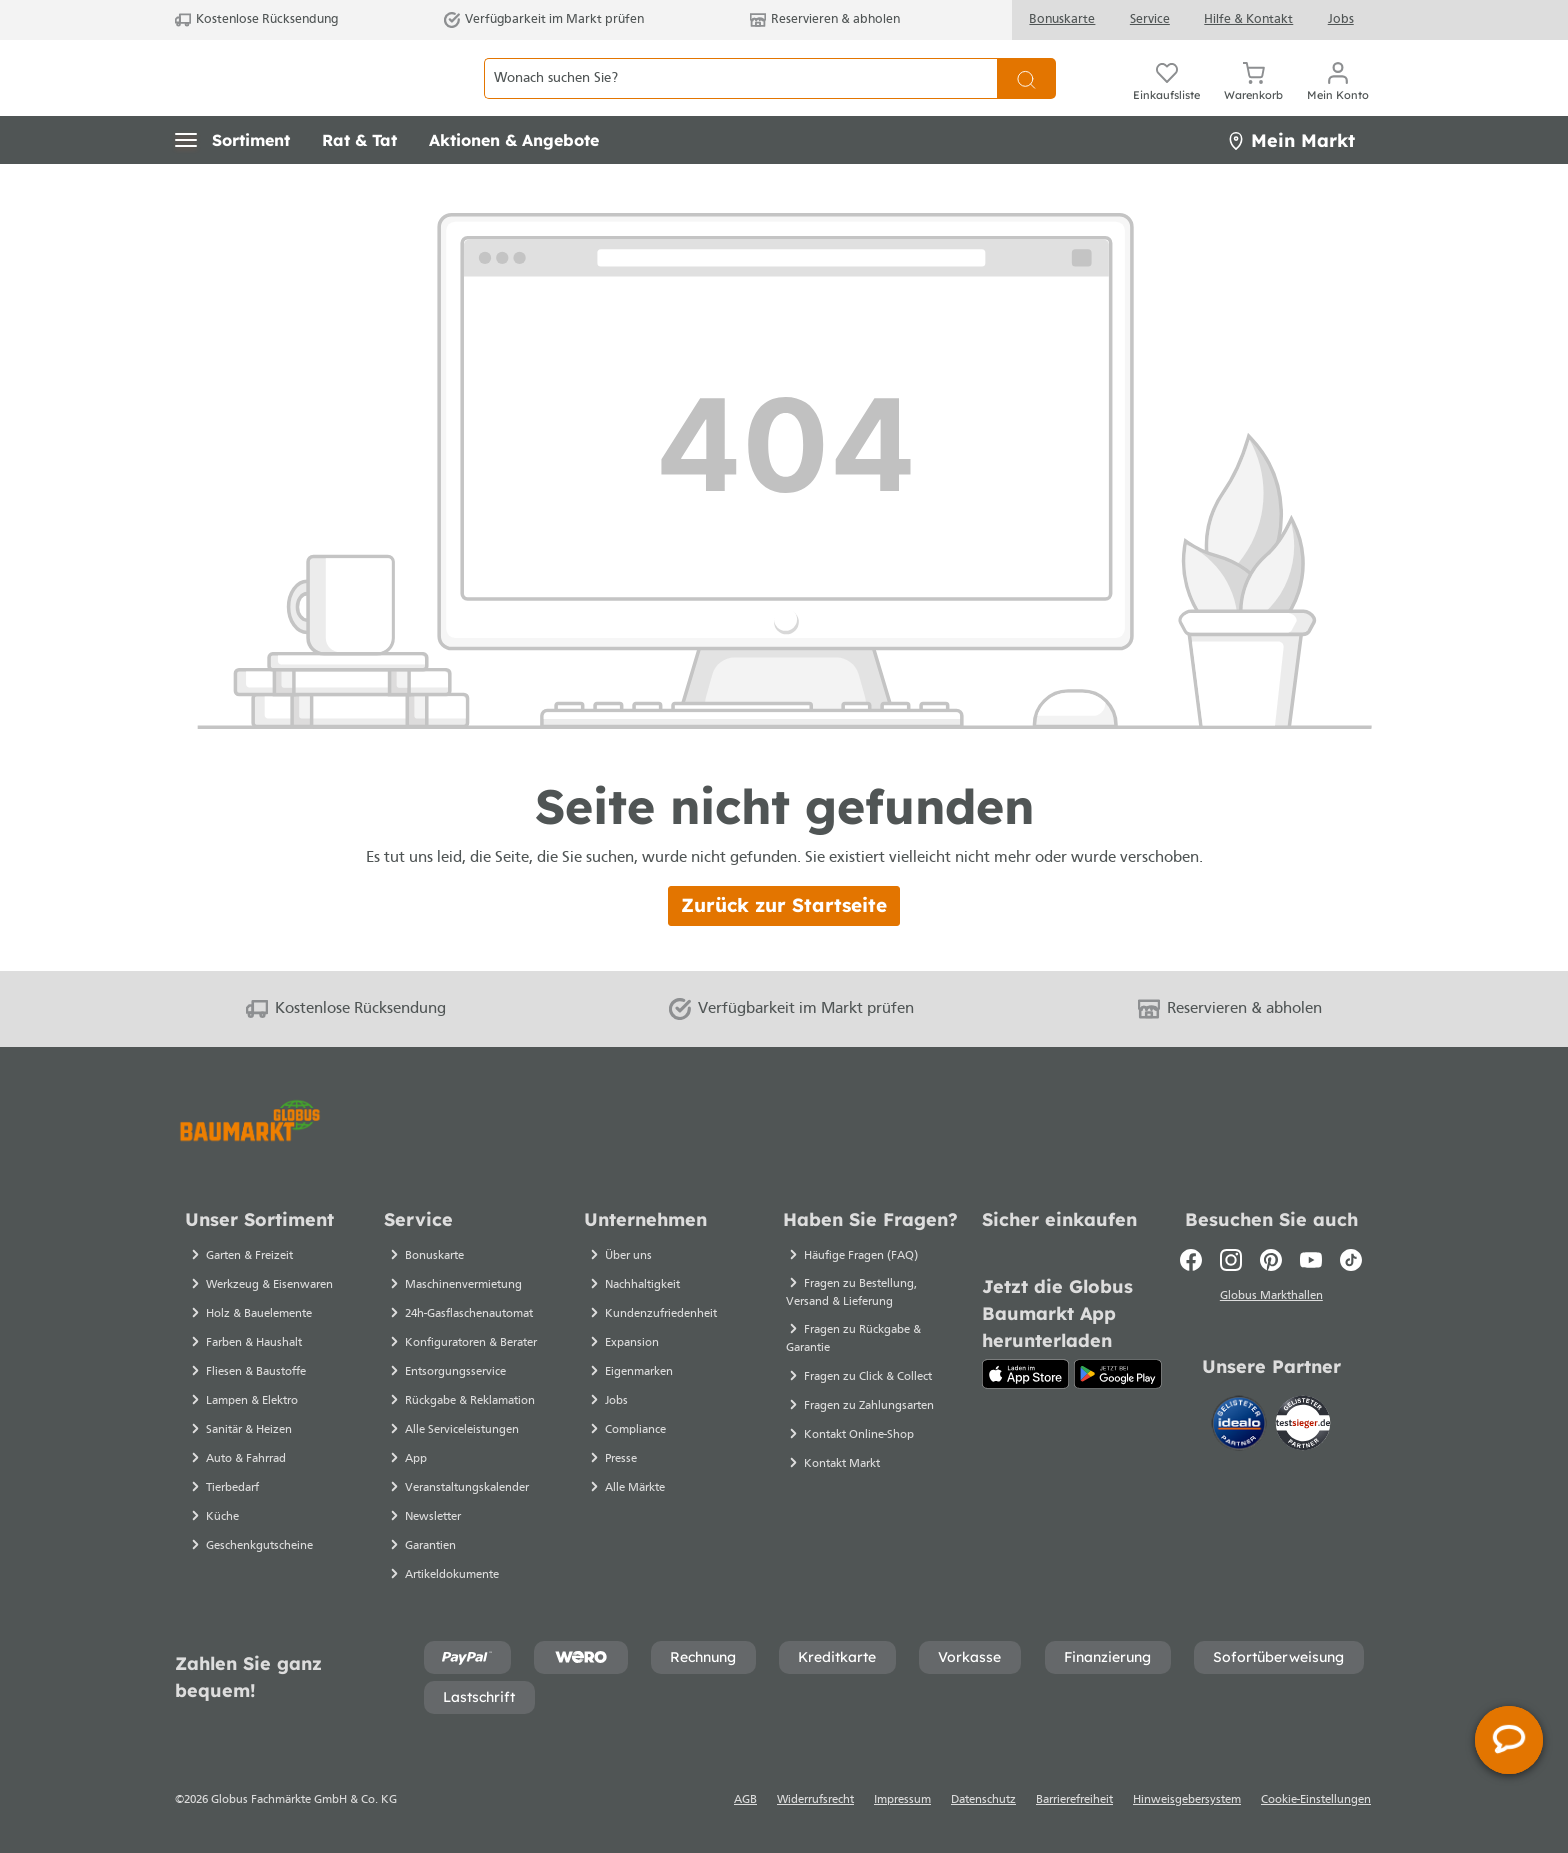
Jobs (1341, 19)
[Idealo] (1241, 1427)
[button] (232, 185)
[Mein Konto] (1338, 100)
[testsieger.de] (1303, 1427)
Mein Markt (1291, 184)
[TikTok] (1351, 1260)
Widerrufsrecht (815, 1800)
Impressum (902, 1800)
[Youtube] (1311, 1260)
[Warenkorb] (1253, 100)
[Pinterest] (1271, 1260)
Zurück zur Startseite (784, 950)
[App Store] (1025, 1374)
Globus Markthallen (1271, 1299)
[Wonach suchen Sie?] (740, 100)
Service (1150, 19)
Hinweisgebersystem (1187, 1800)
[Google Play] (1117, 1374)
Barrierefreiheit (1074, 1800)
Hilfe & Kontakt (1248, 19)
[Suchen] (1026, 100)
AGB (745, 1800)
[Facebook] (1191, 1260)
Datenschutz (983, 1800)
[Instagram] (1231, 1260)
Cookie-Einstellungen (1316, 1800)
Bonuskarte (1062, 19)
